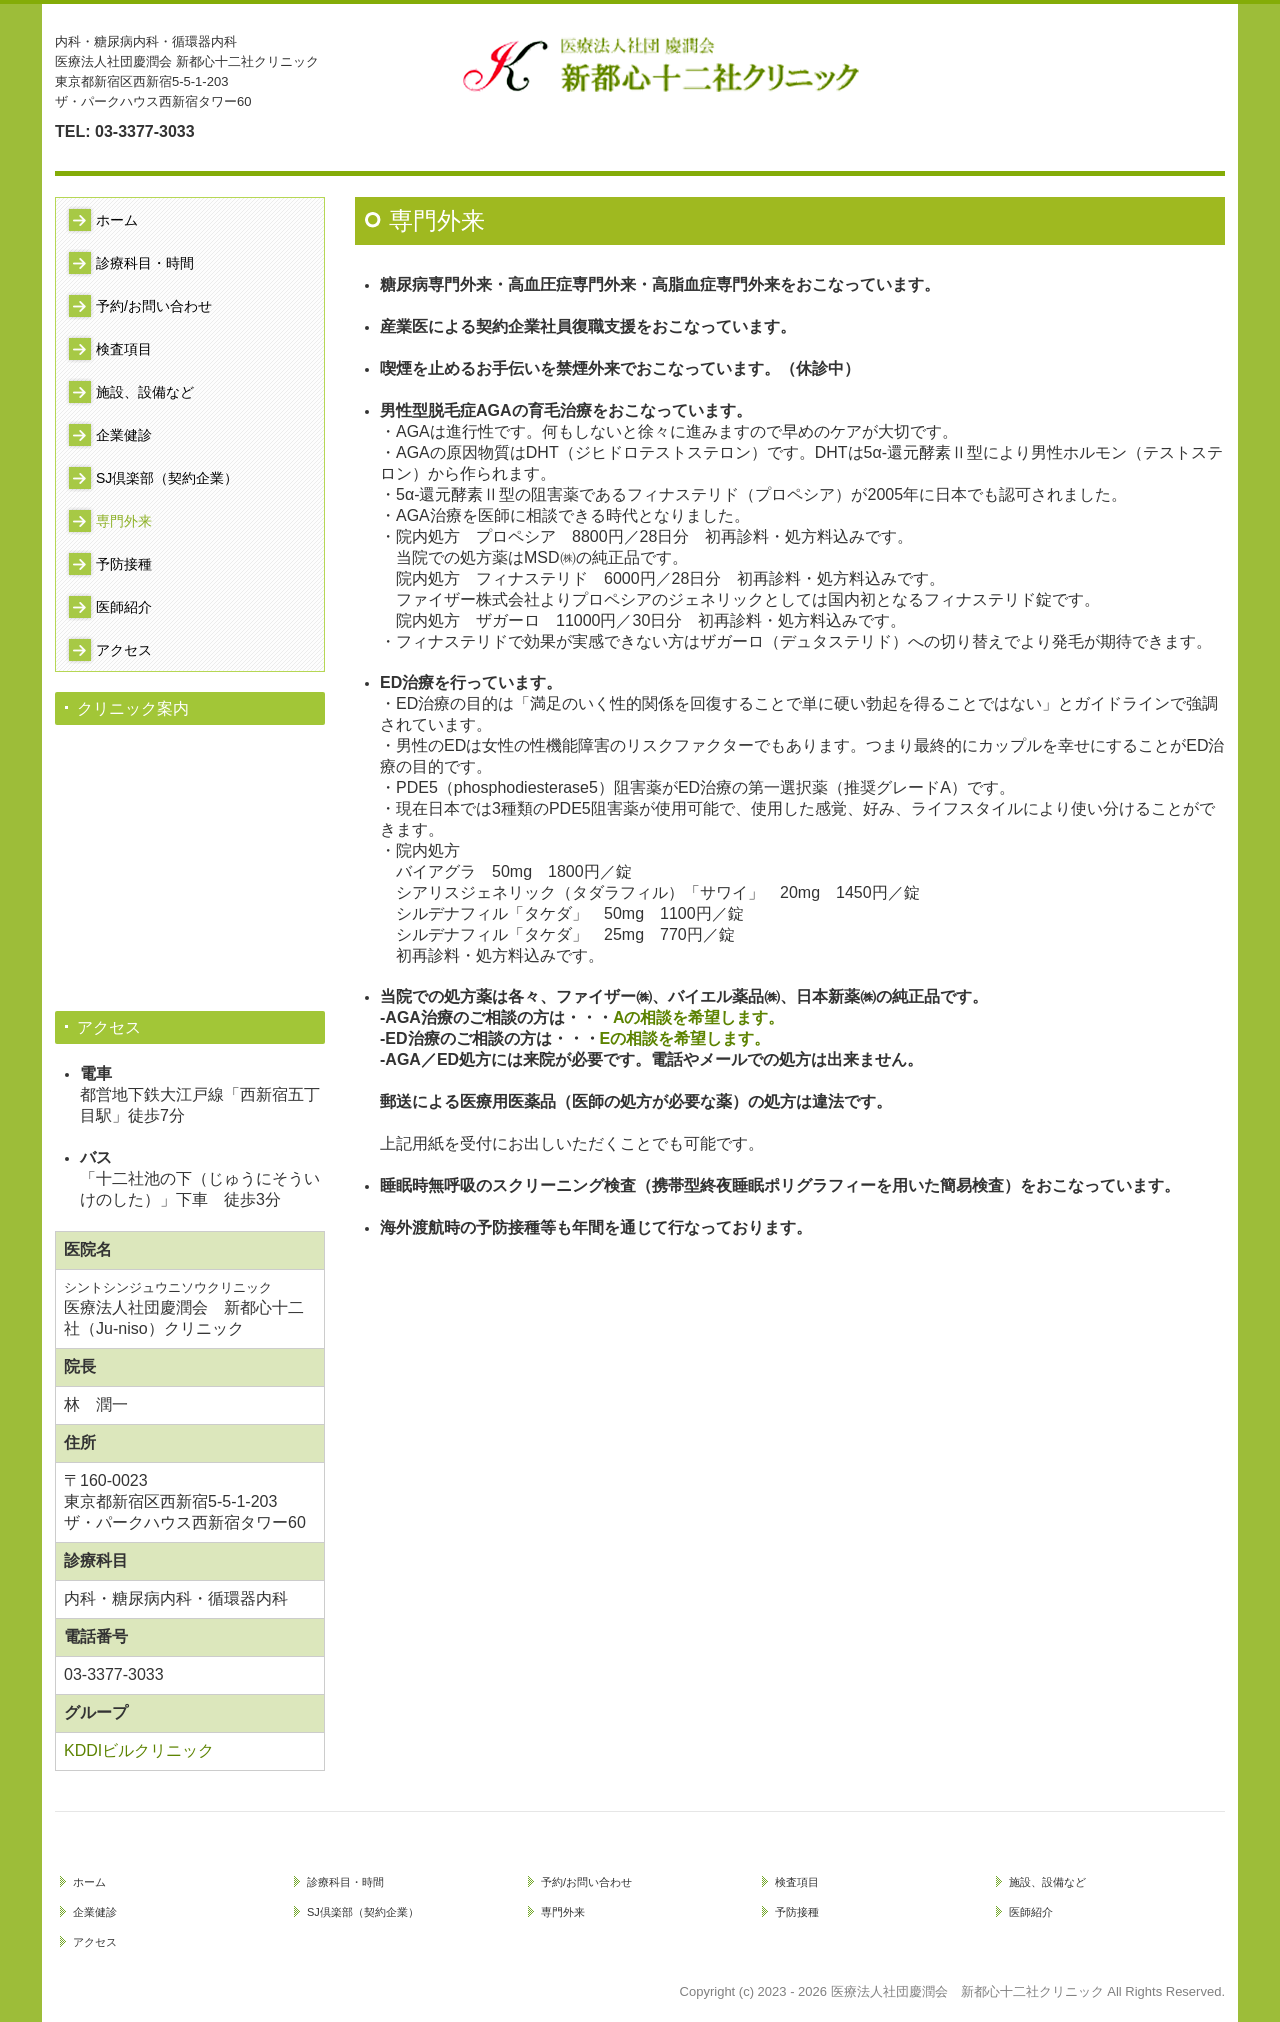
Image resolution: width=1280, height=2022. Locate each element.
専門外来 (124, 521)
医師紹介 (124, 607)
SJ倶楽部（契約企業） (167, 478)
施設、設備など (145, 392)
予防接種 (124, 564)
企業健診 (124, 435)
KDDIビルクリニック (139, 1750)
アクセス (124, 650)
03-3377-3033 (145, 131)
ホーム (117, 220)
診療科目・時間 (145, 263)
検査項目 (124, 349)
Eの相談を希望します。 (685, 1038)
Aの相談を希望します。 (699, 1017)
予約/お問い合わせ (154, 306)
